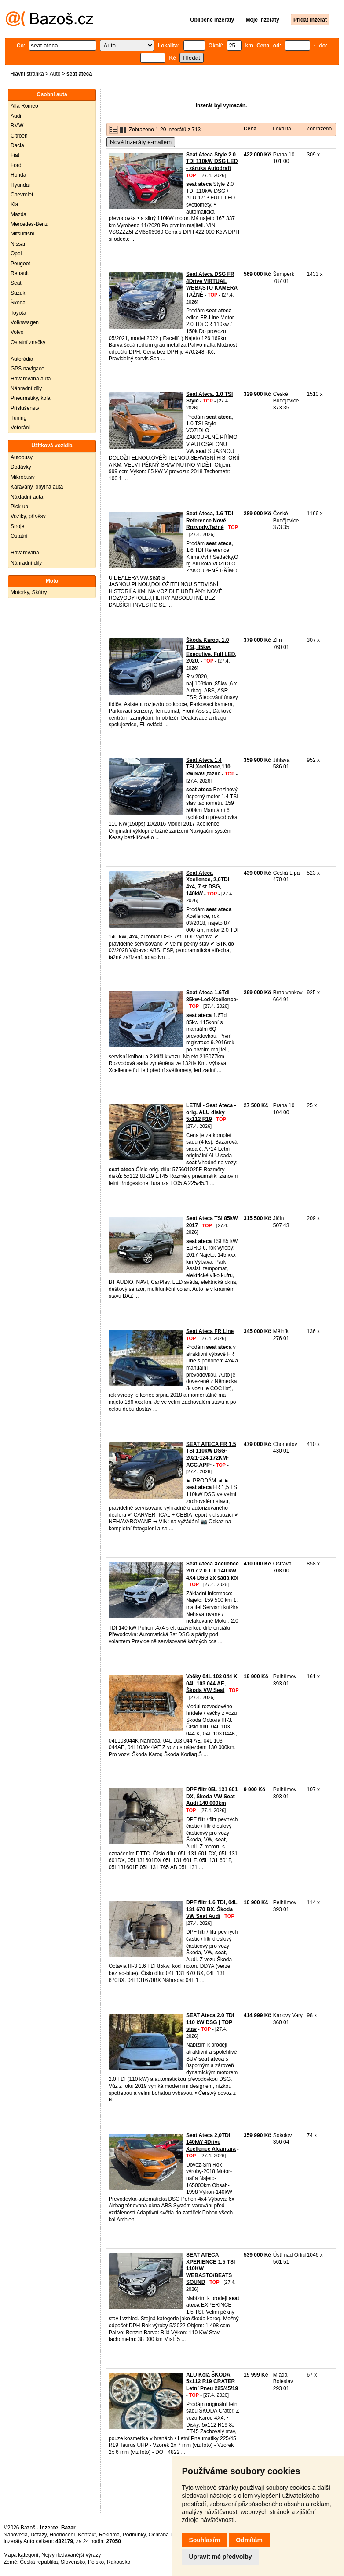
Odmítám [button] (249, 2539)
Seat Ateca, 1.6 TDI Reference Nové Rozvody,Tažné (209, 520)
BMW (17, 126)
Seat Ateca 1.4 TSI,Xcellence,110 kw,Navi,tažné (208, 767)
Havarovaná (25, 553)
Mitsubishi (22, 234)
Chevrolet (22, 195)
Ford (16, 165)
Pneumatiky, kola (31, 398)
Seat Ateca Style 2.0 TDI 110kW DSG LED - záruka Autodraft (212, 161)
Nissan (19, 244)
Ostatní (19, 536)
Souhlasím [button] (204, 2539)
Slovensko (73, 2562)
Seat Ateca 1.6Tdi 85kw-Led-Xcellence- (212, 996)
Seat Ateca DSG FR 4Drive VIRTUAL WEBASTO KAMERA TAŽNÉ (212, 284)
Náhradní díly (26, 388)
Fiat (15, 155)
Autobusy (22, 457)
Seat (16, 283)
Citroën (19, 136)
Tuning (18, 418)
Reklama (109, 2535)
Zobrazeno (319, 129)
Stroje (17, 526)
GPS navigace (27, 369)
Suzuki (18, 293)
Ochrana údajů (166, 2535)
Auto (55, 74)
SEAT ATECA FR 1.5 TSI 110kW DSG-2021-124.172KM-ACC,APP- (211, 1454)
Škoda (18, 303)
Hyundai (20, 185)
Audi (16, 116)
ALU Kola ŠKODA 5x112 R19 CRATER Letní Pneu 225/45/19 (212, 2381)
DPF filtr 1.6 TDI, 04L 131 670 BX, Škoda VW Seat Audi (212, 1909)
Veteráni (20, 427)
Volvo (17, 332)
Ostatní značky (28, 342)
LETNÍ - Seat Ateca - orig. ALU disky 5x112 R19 (211, 1112)
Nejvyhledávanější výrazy (71, 2555)
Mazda (18, 214)
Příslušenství (26, 408)
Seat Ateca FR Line (210, 1331)
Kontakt (87, 2535)
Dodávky (21, 467)
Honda (18, 175)
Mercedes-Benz (29, 224)
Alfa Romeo (24, 106)
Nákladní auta (27, 497)
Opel (16, 253)
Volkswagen (25, 322)
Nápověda (16, 2535)
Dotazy (38, 2535)
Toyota (18, 313)
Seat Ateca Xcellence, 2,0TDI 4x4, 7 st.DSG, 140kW (207, 883)
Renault (20, 273)
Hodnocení (62, 2535)
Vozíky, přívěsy (28, 516)
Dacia (17, 145)
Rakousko (118, 2562)
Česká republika (39, 2562)
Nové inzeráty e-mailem (141, 142)
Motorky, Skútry (29, 592)
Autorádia (22, 359)
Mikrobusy (23, 477)
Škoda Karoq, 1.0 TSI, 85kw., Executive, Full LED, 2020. (211, 650)
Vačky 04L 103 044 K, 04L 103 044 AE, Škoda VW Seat (212, 1683)
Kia (14, 204)
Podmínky (134, 2535)
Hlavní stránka (27, 74)
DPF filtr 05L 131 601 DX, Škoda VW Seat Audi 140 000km (212, 1796)
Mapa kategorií (21, 2555)
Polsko (96, 2562)
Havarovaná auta (31, 379)
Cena (250, 129)
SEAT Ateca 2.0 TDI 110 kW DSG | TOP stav (210, 2022)
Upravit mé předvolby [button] (220, 2556)
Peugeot (20, 264)
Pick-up (19, 507)
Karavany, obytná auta (37, 487)
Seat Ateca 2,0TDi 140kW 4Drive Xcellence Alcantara (211, 2142)
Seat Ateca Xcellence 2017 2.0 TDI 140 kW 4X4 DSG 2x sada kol (212, 1570)
